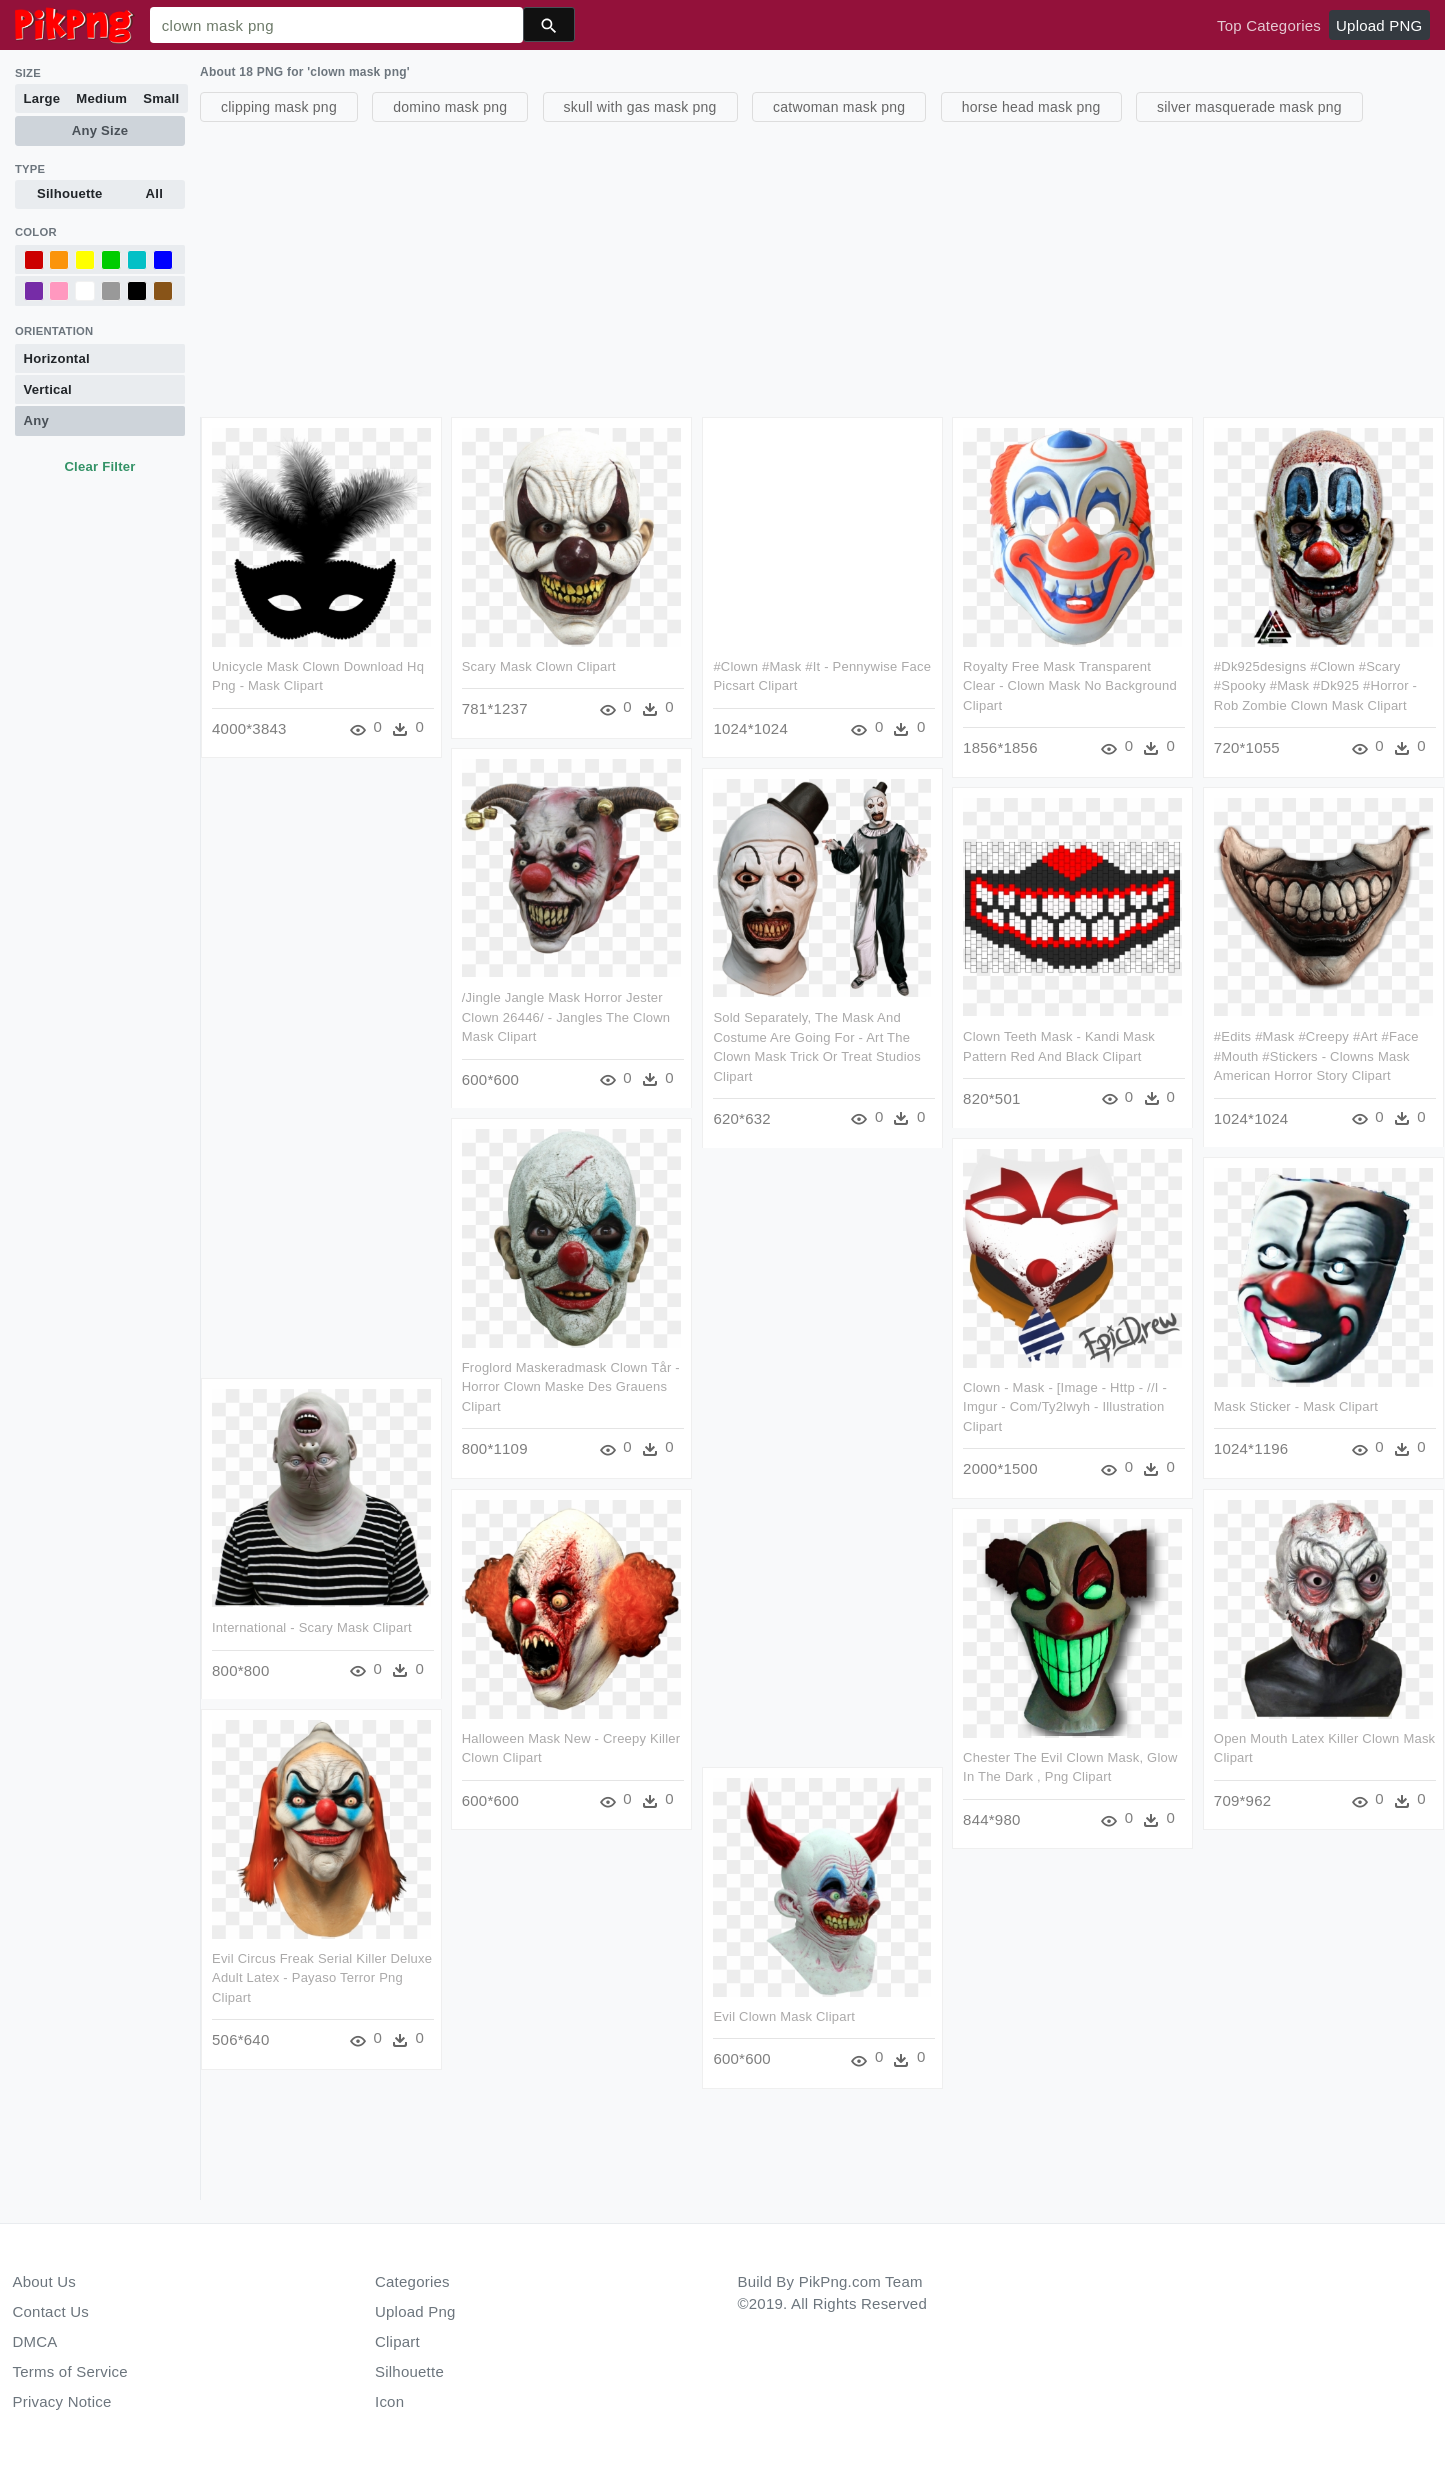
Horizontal (57, 358)
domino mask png (450, 107)
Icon (389, 2401)
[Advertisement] (800, 267)
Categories (412, 2281)
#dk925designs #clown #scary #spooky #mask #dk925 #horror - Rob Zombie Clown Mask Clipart (1313, 686)
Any (36, 420)
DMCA (35, 2341)
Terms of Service (70, 2371)
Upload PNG (1379, 25)
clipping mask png (279, 107)
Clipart (397, 2341)
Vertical (48, 389)
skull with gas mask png (640, 107)
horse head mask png (1031, 107)
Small (161, 98)
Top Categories (1269, 25)
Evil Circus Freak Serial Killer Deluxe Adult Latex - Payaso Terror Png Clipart (322, 1977)
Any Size (100, 130)
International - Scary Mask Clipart (312, 1626)
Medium (101, 98)
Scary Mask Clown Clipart (538, 666)
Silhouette (70, 193)
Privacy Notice (62, 2401)
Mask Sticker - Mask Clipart (1294, 1405)
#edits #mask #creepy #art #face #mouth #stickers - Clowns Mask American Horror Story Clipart (1314, 1055)
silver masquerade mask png (1249, 107)
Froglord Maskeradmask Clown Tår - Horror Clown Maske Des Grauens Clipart (570, 1386)
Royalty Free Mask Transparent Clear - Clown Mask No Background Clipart (1069, 686)
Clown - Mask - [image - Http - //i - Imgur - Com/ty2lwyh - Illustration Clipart (1064, 1406)
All (154, 193)
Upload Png (415, 2311)
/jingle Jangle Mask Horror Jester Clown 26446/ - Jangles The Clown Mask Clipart (565, 1016)
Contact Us (51, 2311)
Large (42, 98)
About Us (45, 2281)
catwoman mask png (839, 107)
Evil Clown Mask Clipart (783, 2015)
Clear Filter (99, 466)
